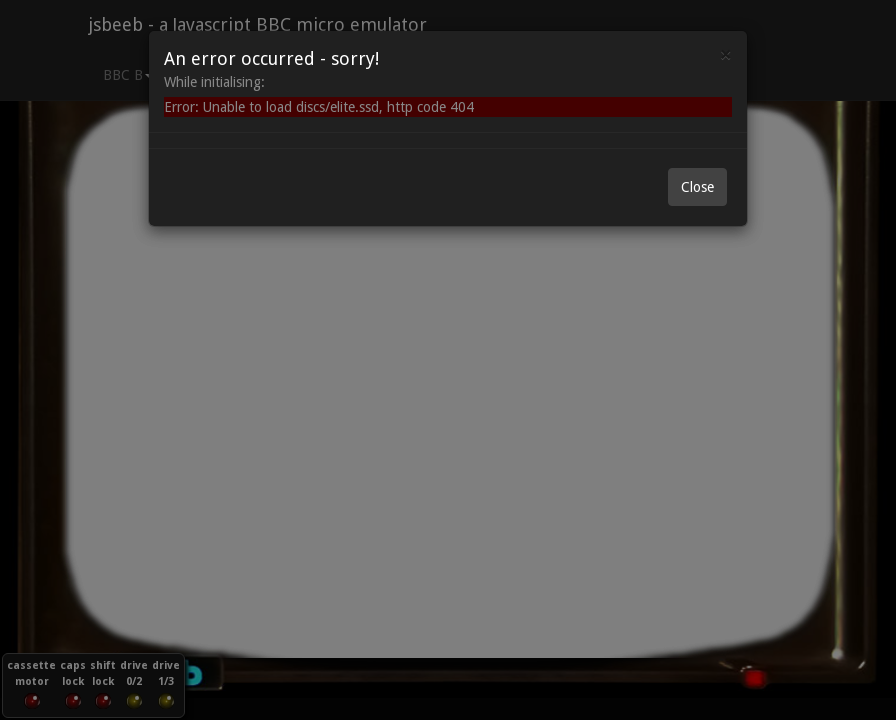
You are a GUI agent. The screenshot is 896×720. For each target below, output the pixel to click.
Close (697, 187)
